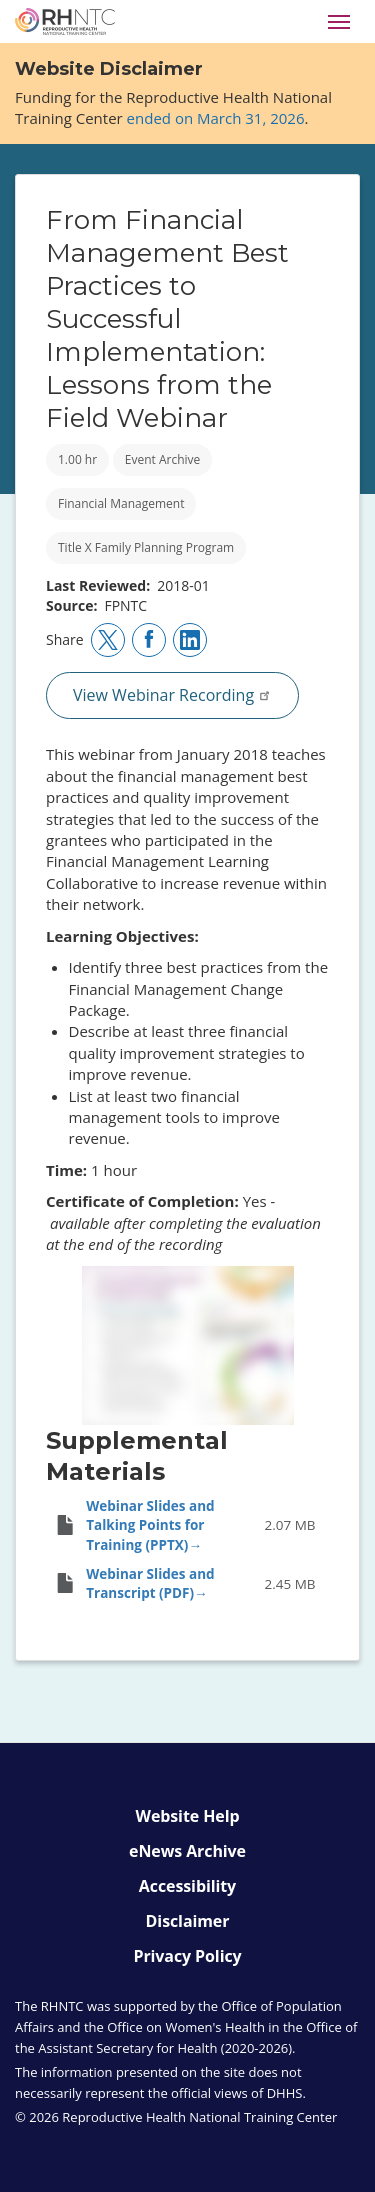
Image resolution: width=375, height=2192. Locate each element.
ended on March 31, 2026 (216, 118)
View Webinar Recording (172, 695)
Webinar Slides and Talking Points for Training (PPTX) (150, 1525)
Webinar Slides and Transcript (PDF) (150, 1583)
